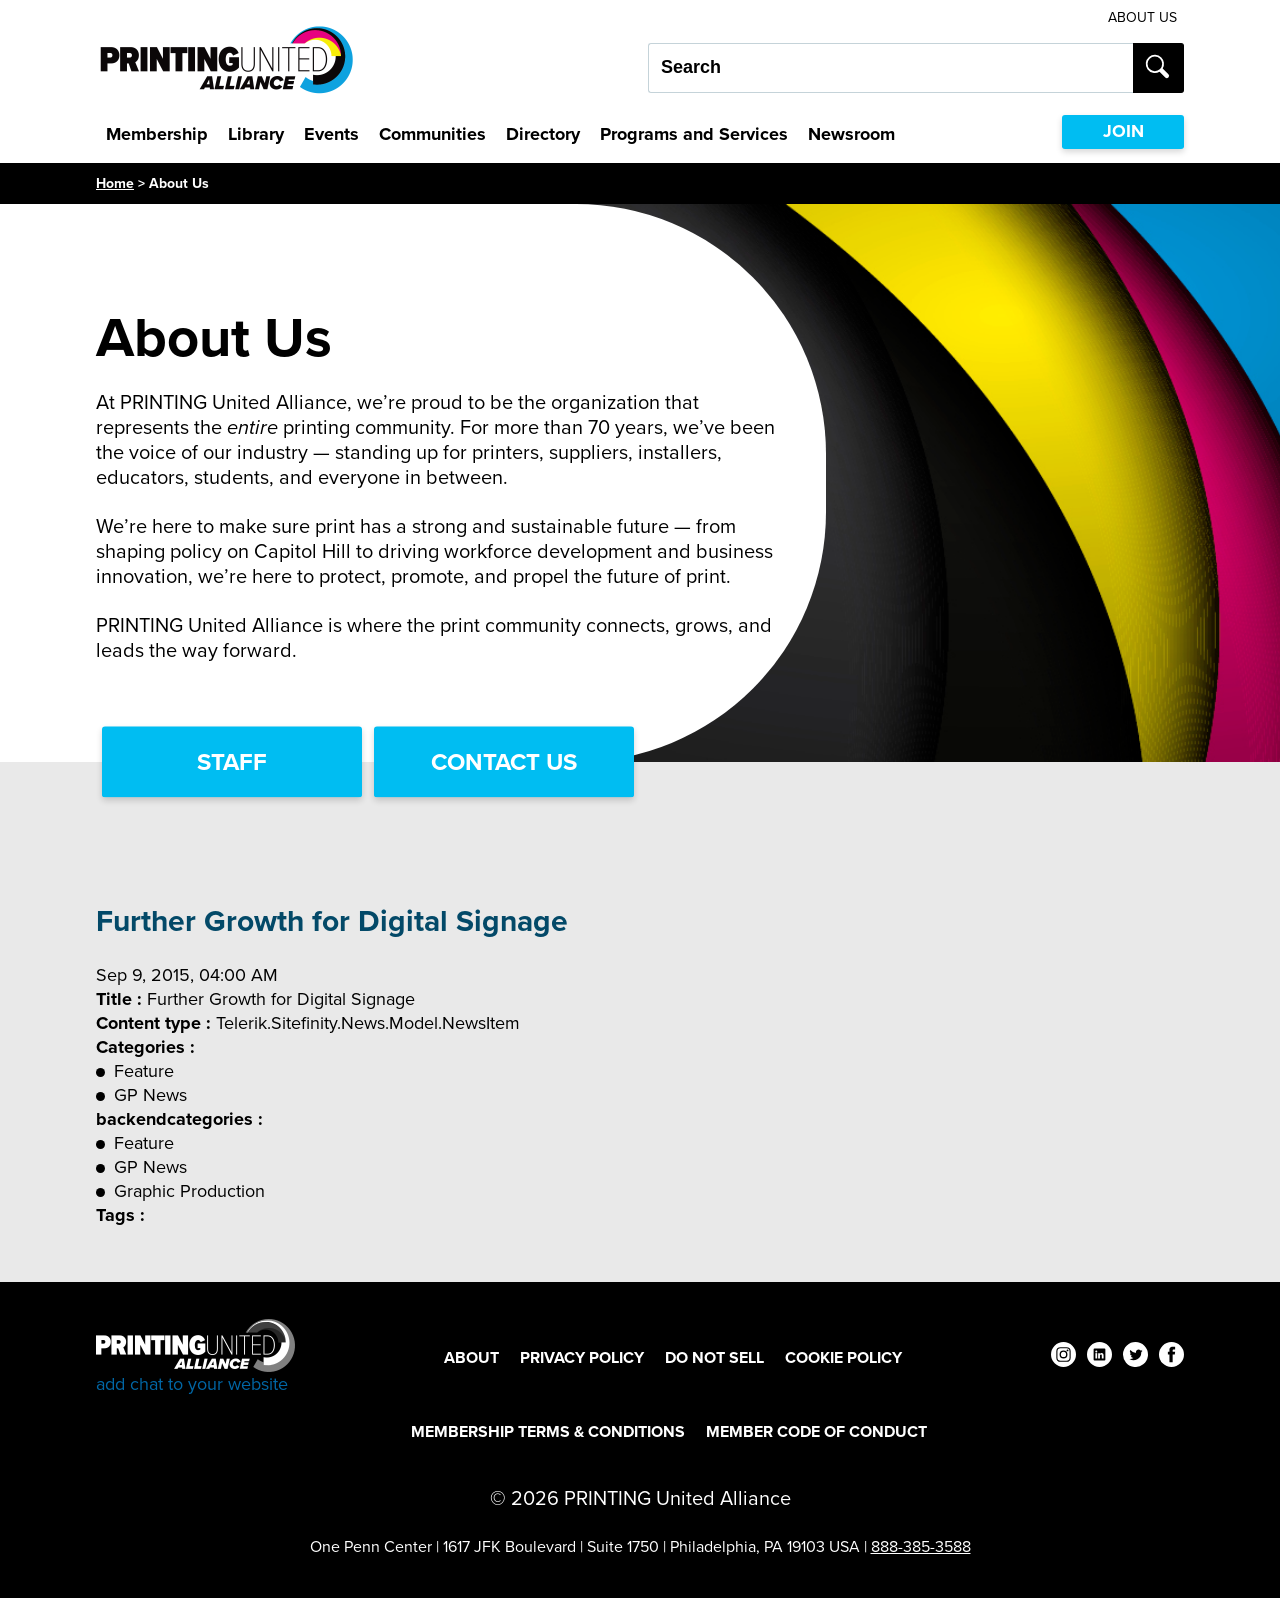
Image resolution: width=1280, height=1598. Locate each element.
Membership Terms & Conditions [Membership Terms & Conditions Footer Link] (548, 1431)
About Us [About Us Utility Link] (1142, 17)
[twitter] (1135, 1357)
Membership (157, 134)
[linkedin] (1099, 1357)
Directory (543, 134)
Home (115, 183)
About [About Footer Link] (471, 1357)
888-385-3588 (921, 1546)
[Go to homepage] (195, 1357)
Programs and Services (694, 134)
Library (256, 134)
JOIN (1123, 131)
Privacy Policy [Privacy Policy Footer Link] (582, 1357)
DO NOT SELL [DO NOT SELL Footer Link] (714, 1357)
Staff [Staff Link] (232, 762)
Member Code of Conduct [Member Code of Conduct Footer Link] (816, 1431)
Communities (432, 134)
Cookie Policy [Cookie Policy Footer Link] (843, 1357)
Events (331, 134)
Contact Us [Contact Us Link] (504, 762)
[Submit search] (1158, 68)
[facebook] (1171, 1357)
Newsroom (851, 134)
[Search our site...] (890, 68)
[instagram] (1063, 1357)
